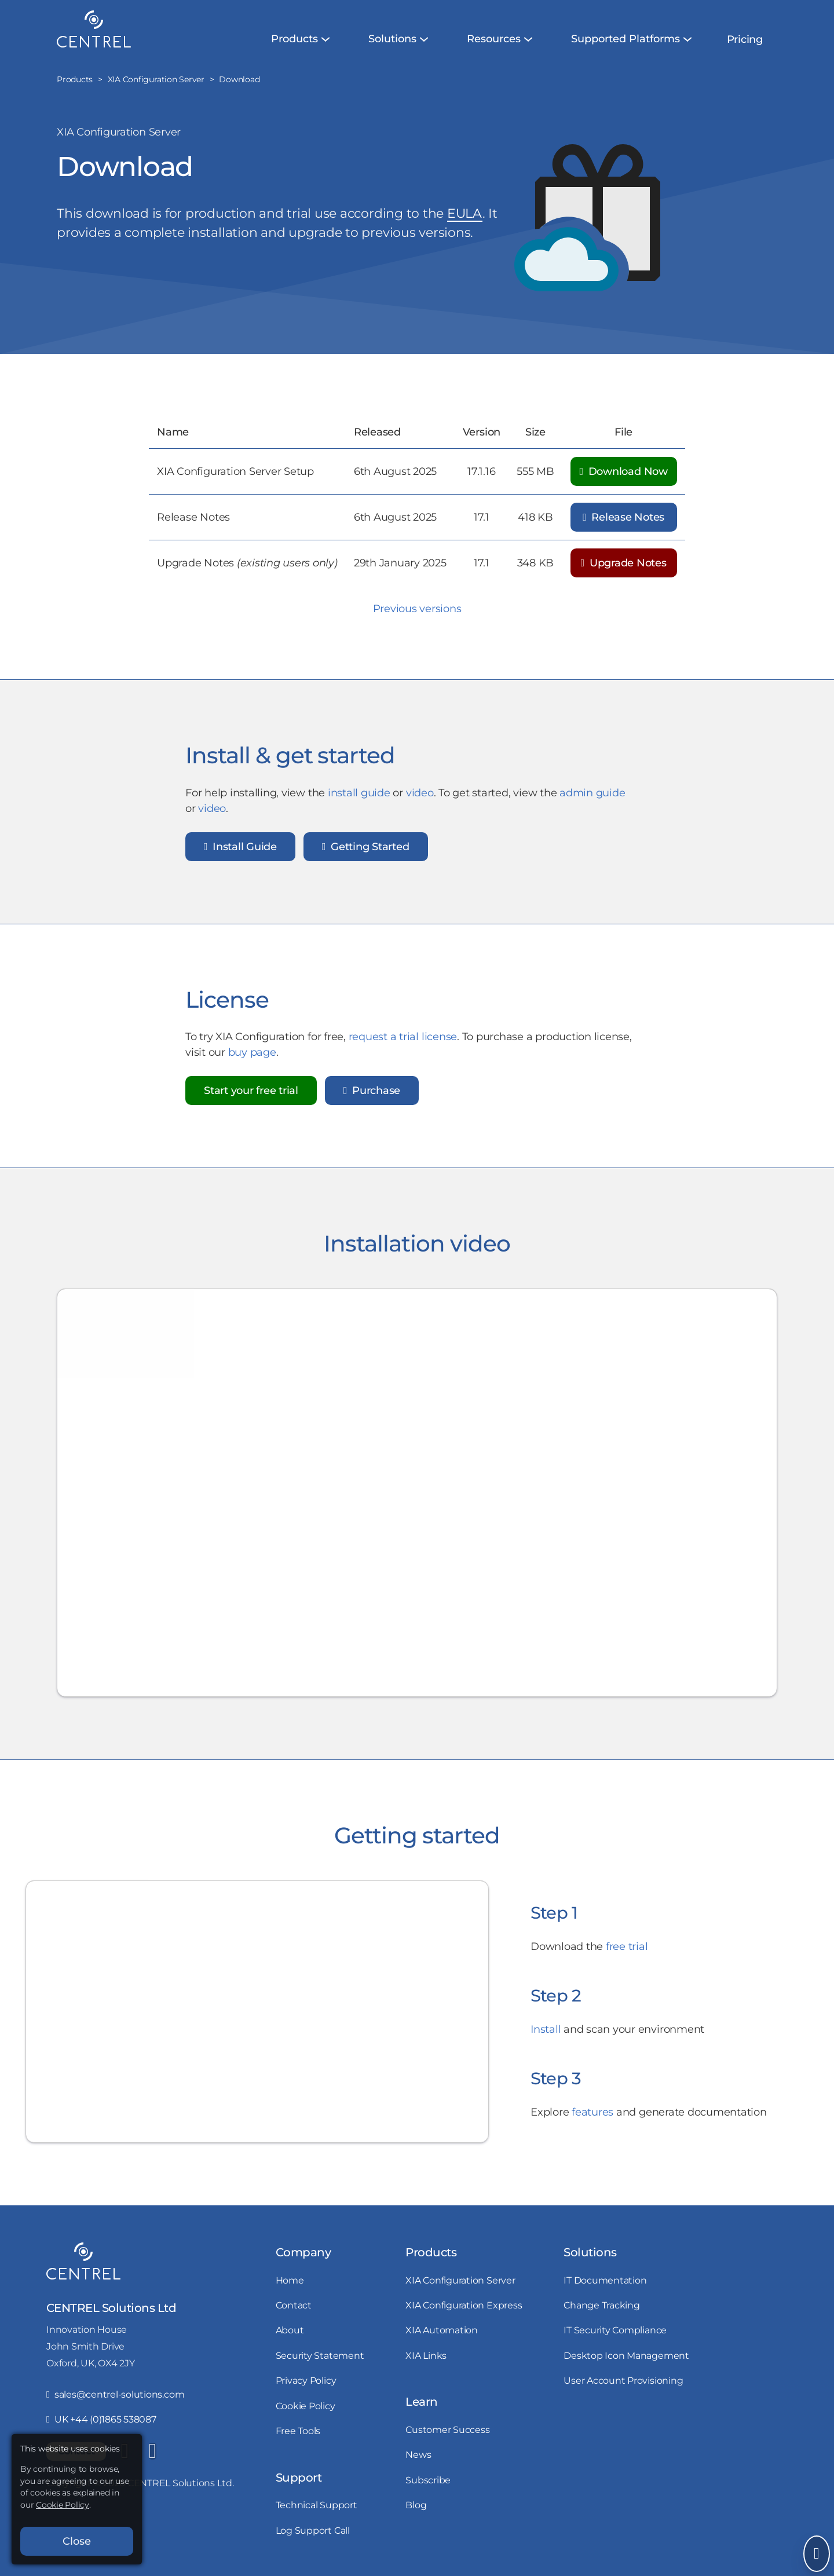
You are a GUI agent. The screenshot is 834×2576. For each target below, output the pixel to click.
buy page (252, 1059)
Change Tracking (601, 2305)
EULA (464, 213)
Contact (294, 2305)
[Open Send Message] (816, 2553)
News (418, 2454)
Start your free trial (251, 1098)
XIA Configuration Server (460, 2280)
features (592, 2119)
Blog (415, 2505)
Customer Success (447, 2429)
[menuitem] (294, 39)
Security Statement (320, 2355)
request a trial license (403, 1044)
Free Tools (298, 2430)
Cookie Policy (305, 2406)
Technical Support (316, 2505)
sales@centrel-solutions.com (115, 2394)
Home (290, 2280)
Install (546, 2036)
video (420, 799)
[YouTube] (152, 2451)
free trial (627, 1954)
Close (77, 2541)
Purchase (371, 1098)
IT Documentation (605, 2280)
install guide (359, 799)
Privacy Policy (306, 2380)
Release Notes (623, 517)
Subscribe (428, 2480)
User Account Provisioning (623, 2380)
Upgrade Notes (624, 563)
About (290, 2330)
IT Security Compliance (615, 2330)
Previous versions (417, 608)
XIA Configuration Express (463, 2305)
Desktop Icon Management (626, 2355)
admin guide (592, 799)
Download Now (624, 471)
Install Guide (240, 853)
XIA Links (426, 2355)
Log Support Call (313, 2530)
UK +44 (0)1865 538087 (101, 2419)
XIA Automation (441, 2330)
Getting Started (365, 853)
